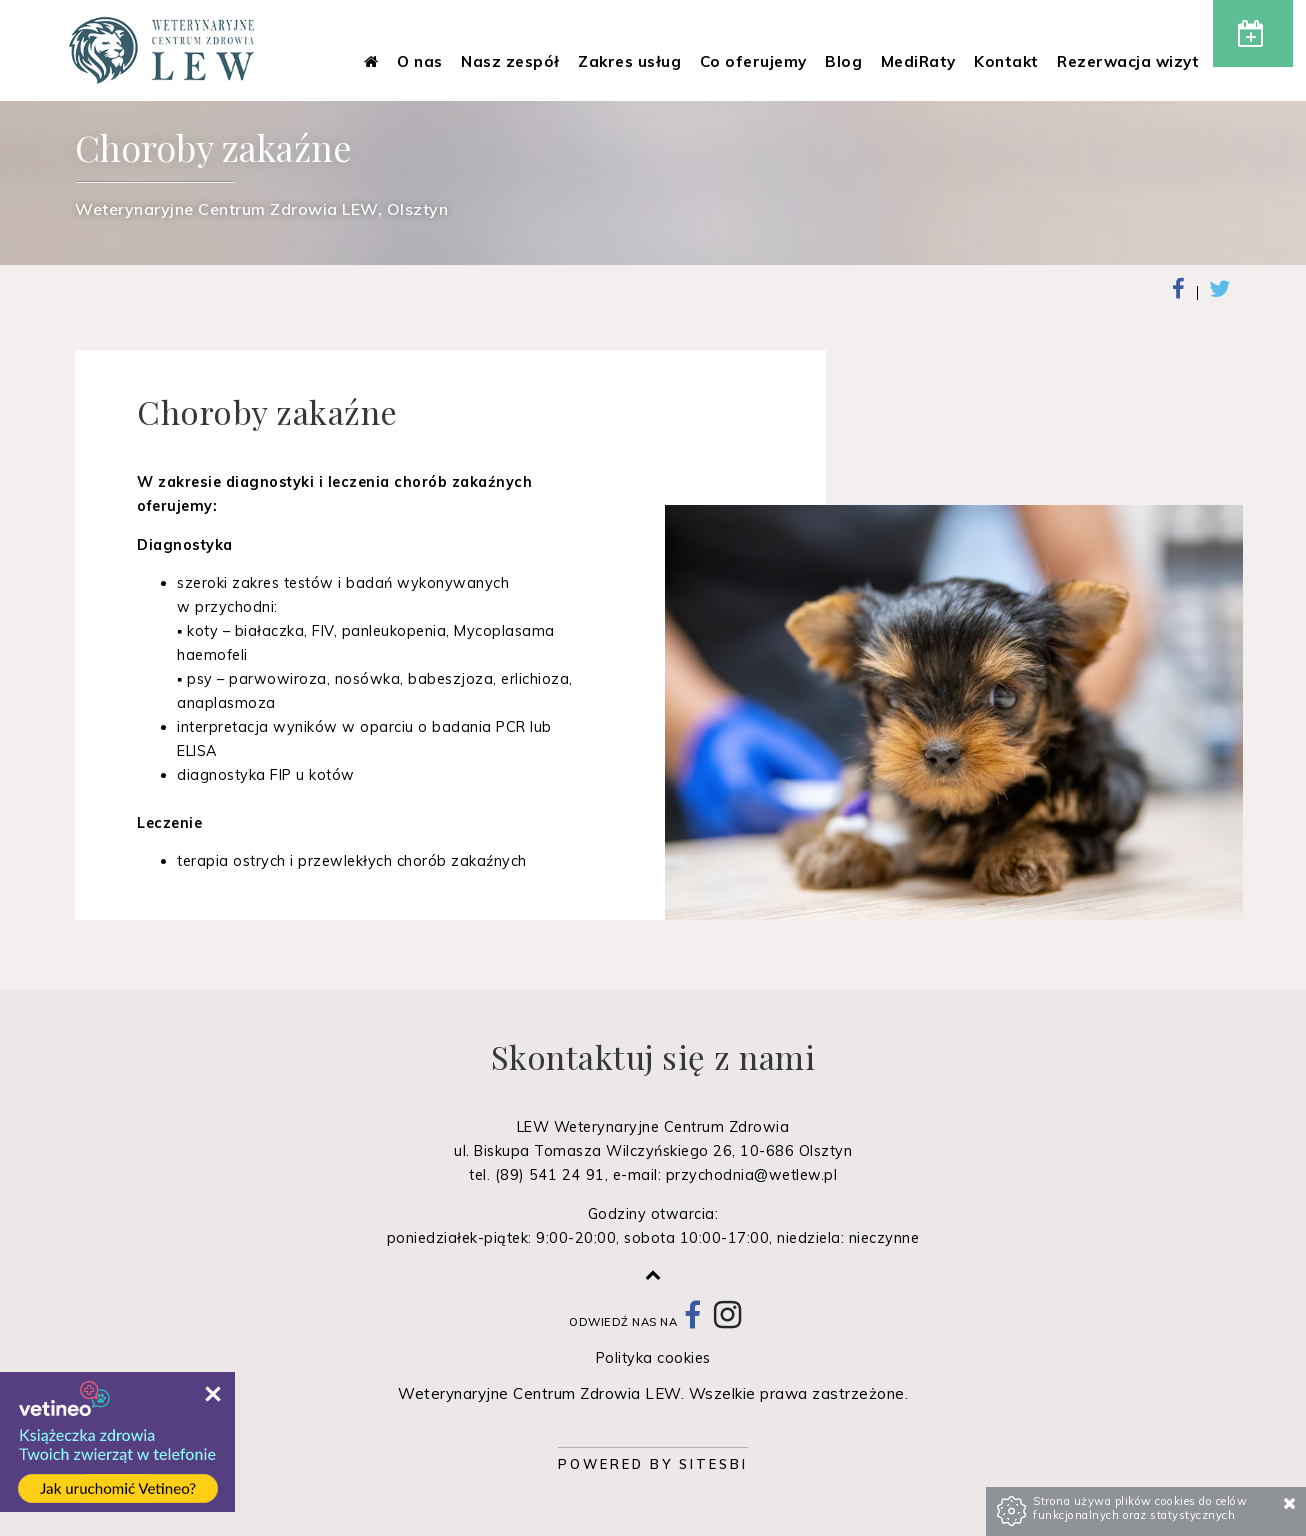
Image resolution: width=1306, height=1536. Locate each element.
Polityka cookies (653, 1358)
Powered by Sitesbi (653, 1464)
